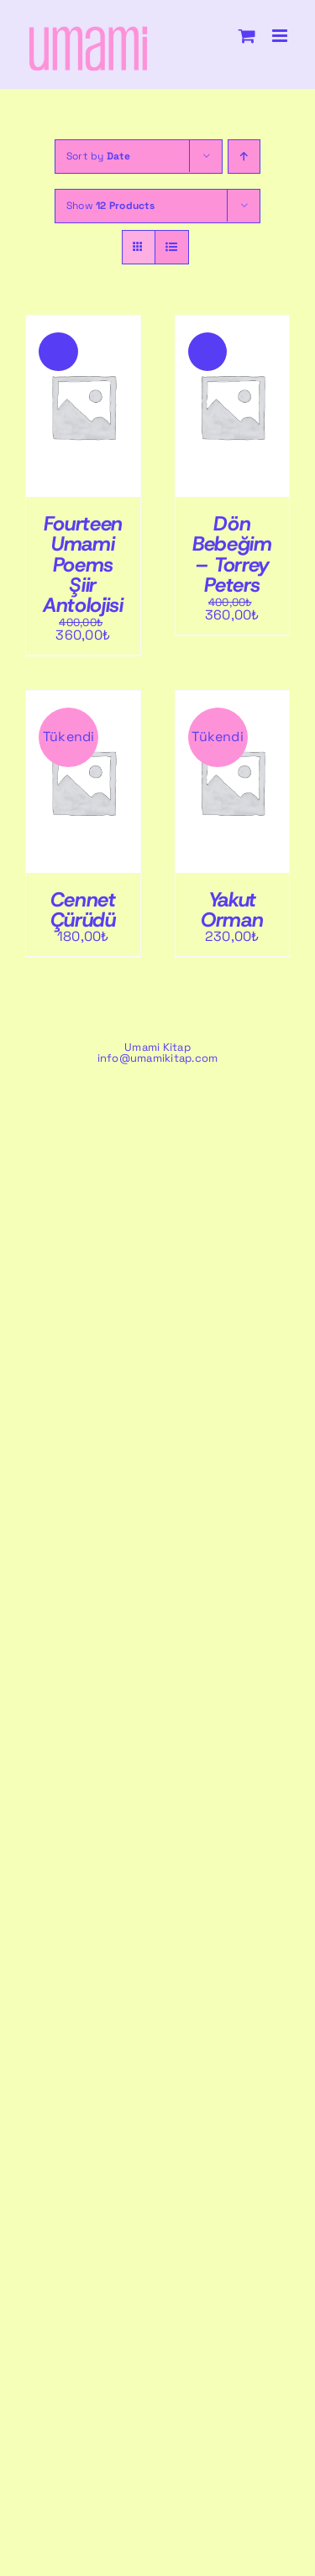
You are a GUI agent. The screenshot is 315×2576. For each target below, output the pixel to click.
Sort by (98, 156)
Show (110, 205)
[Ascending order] (244, 156)
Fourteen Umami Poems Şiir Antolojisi (83, 564)
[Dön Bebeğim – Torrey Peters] (233, 322)
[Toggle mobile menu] (281, 35)
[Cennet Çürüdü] (83, 697)
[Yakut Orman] (233, 697)
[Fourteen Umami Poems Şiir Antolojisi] (83, 322)
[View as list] (171, 247)
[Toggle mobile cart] (247, 35)
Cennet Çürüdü (83, 909)
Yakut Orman (232, 909)
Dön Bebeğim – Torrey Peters (231, 554)
